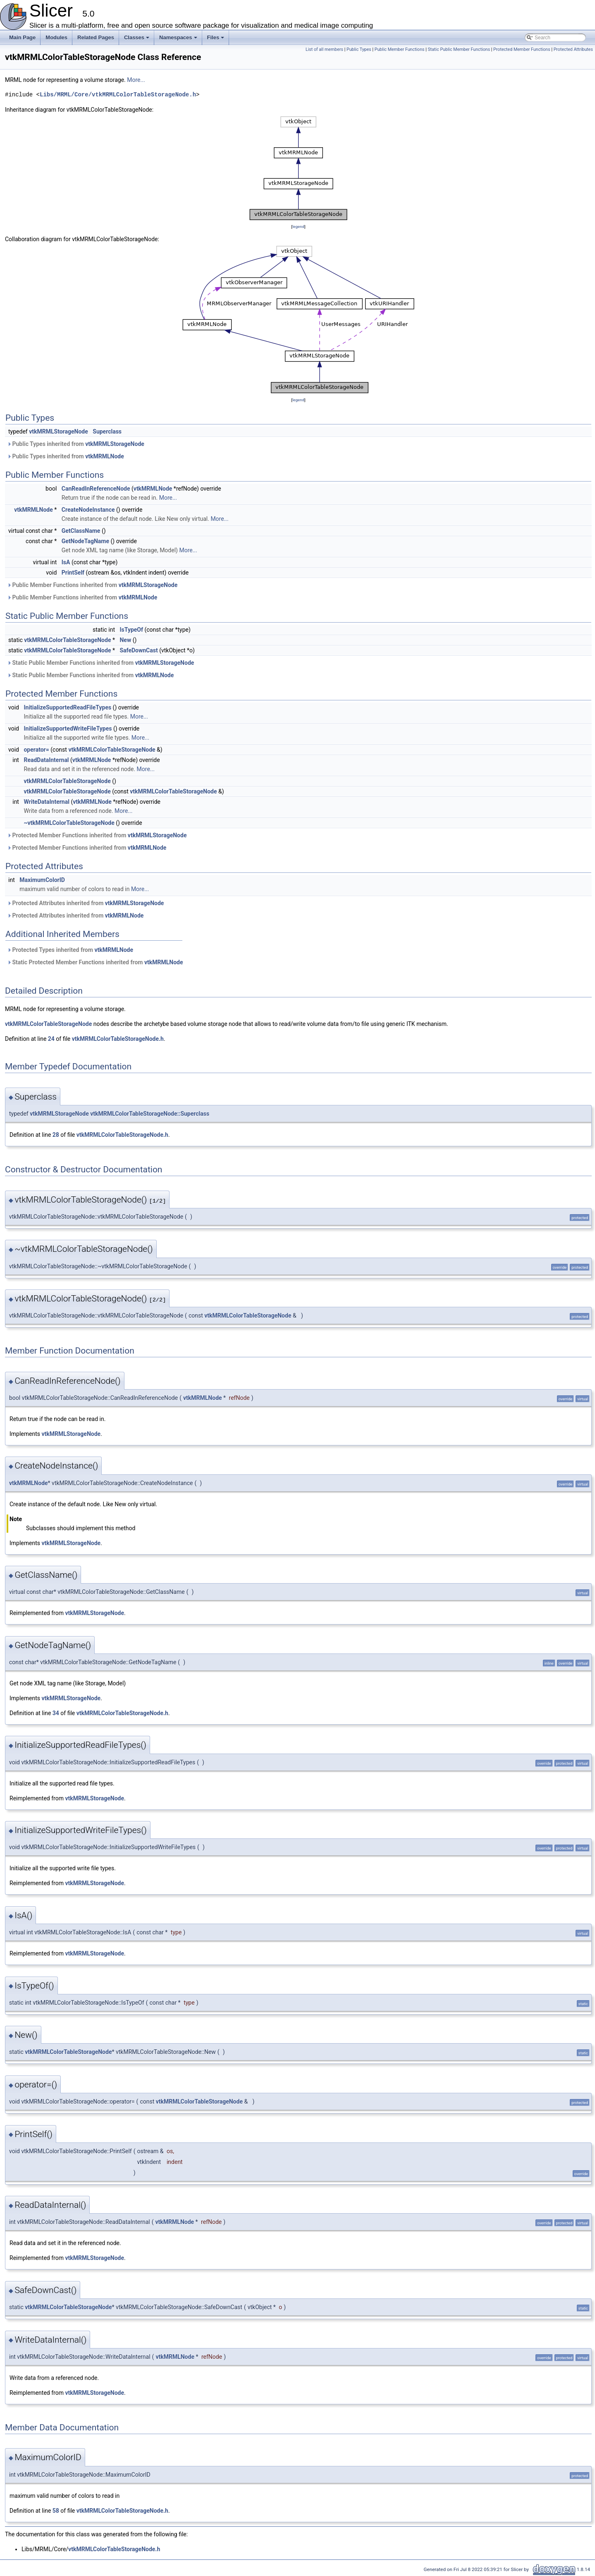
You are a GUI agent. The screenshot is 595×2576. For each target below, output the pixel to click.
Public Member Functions (400, 49)
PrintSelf (73, 572)
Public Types (358, 49)
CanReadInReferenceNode (96, 488)
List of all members (324, 49)
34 (56, 1713)
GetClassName (81, 530)
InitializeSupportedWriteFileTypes (68, 728)
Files (216, 39)
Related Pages (95, 37)
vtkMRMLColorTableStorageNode (67, 640)
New (125, 640)
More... (136, 80)
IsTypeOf (131, 629)
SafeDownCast (138, 650)
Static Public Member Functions (459, 49)
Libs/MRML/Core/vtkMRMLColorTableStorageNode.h (118, 94)
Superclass (107, 431)
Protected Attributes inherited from (85, 903)
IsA (66, 562)
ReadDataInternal (46, 760)
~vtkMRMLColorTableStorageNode (69, 823)
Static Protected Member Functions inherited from (95, 962)
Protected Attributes (573, 49)
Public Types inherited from (75, 444)
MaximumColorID (42, 880)
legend (298, 226)
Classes (137, 39)
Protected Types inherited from (70, 950)
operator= (36, 749)
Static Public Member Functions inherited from (100, 662)
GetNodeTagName (85, 541)
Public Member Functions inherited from (92, 585)
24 (51, 1038)
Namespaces (178, 39)
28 (56, 1134)
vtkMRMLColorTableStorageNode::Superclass (149, 1113)
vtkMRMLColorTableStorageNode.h (118, 1038)
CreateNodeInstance (88, 509)
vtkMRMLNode (104, 456)
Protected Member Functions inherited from (96, 835)
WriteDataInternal (46, 801)
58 (56, 2510)
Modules (56, 37)
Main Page (22, 37)
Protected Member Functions (521, 49)
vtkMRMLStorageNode (58, 431)
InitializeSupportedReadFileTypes (67, 707)
